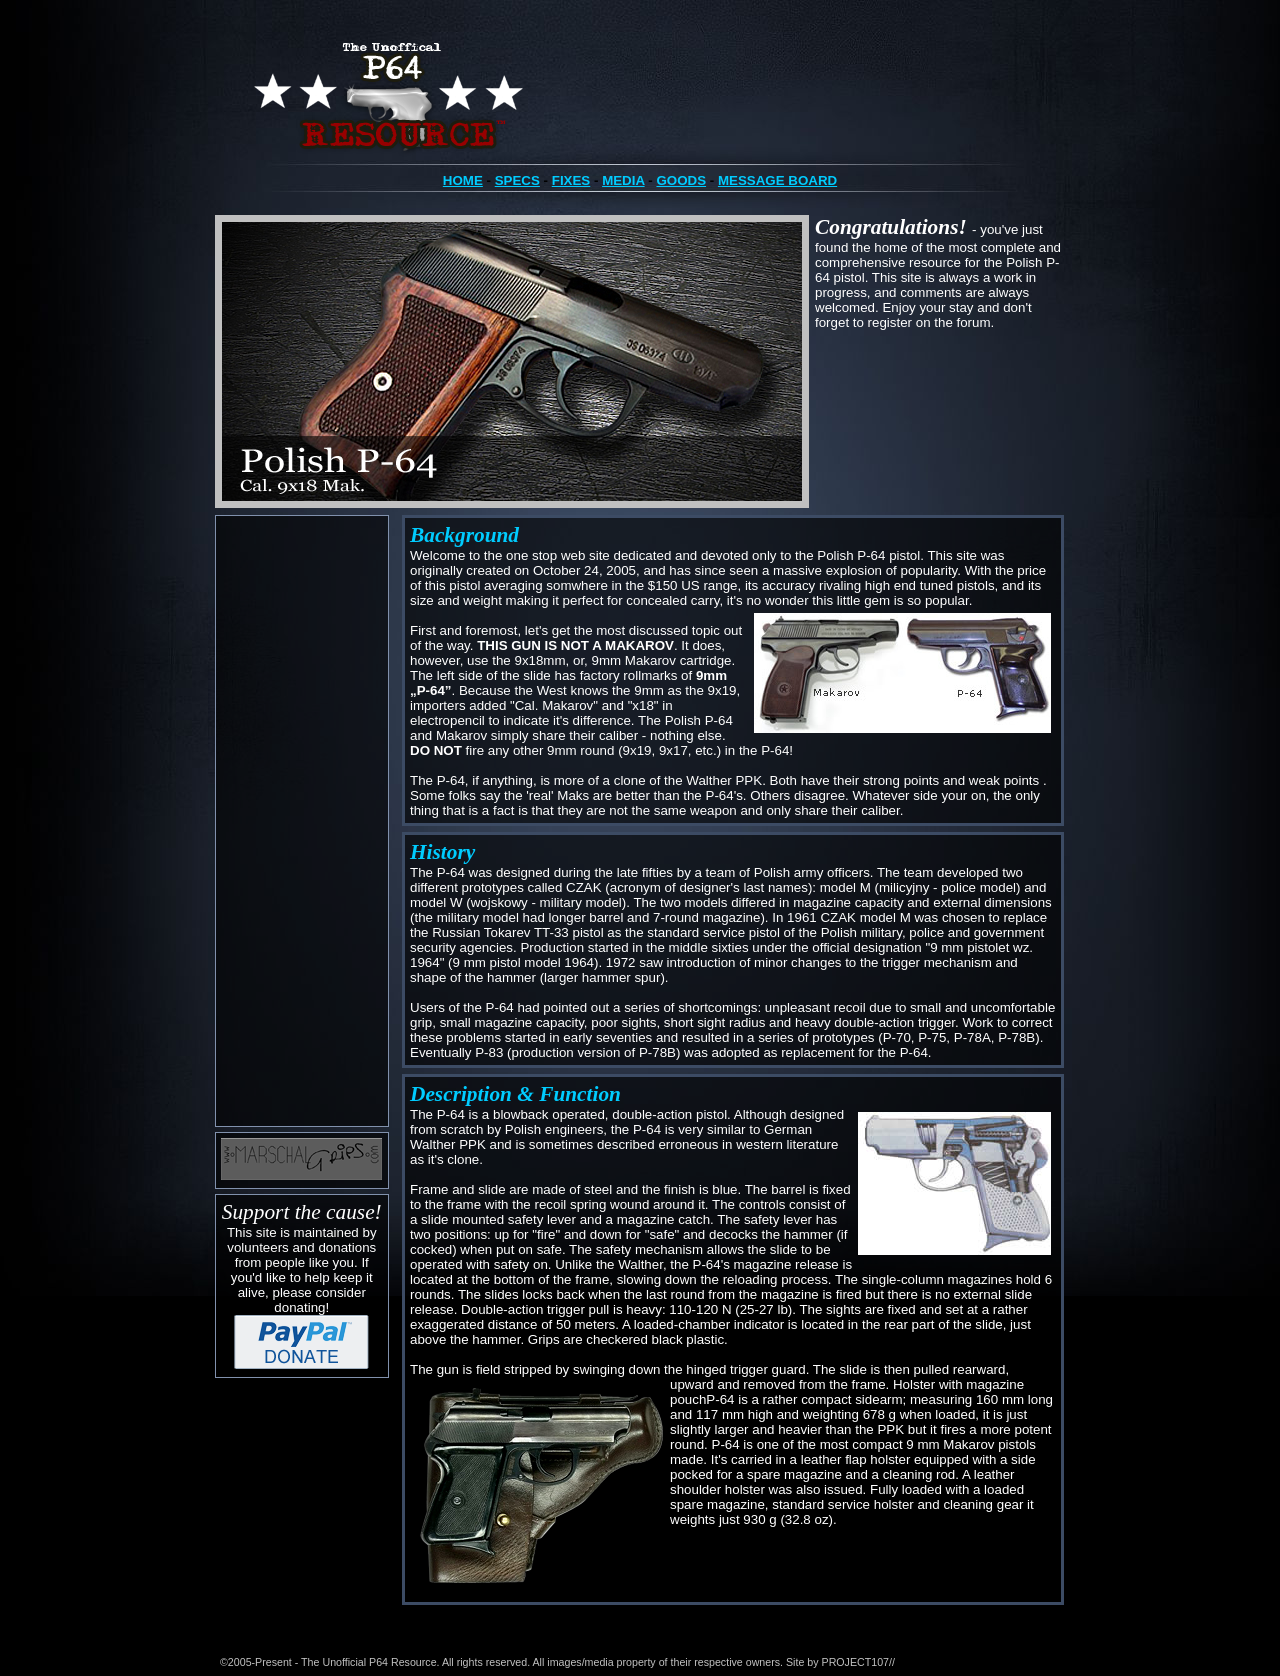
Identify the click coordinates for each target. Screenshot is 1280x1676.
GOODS (681, 180)
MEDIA (623, 180)
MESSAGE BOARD (777, 180)
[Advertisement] (302, 821)
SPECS (517, 180)
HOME (463, 180)
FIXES (571, 180)
